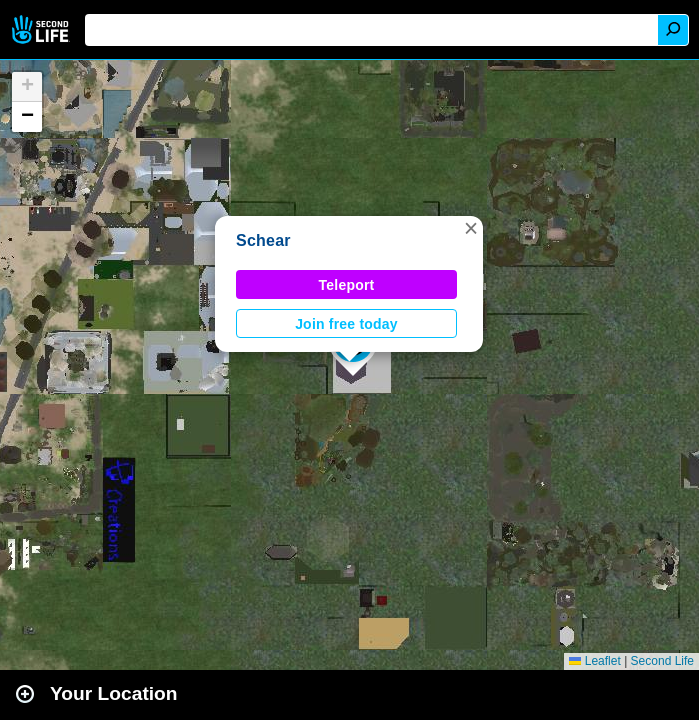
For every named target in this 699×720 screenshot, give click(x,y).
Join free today (346, 324)
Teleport (347, 285)
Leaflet (594, 661)
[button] (471, 228)
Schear (263, 240)
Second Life (42, 29)
